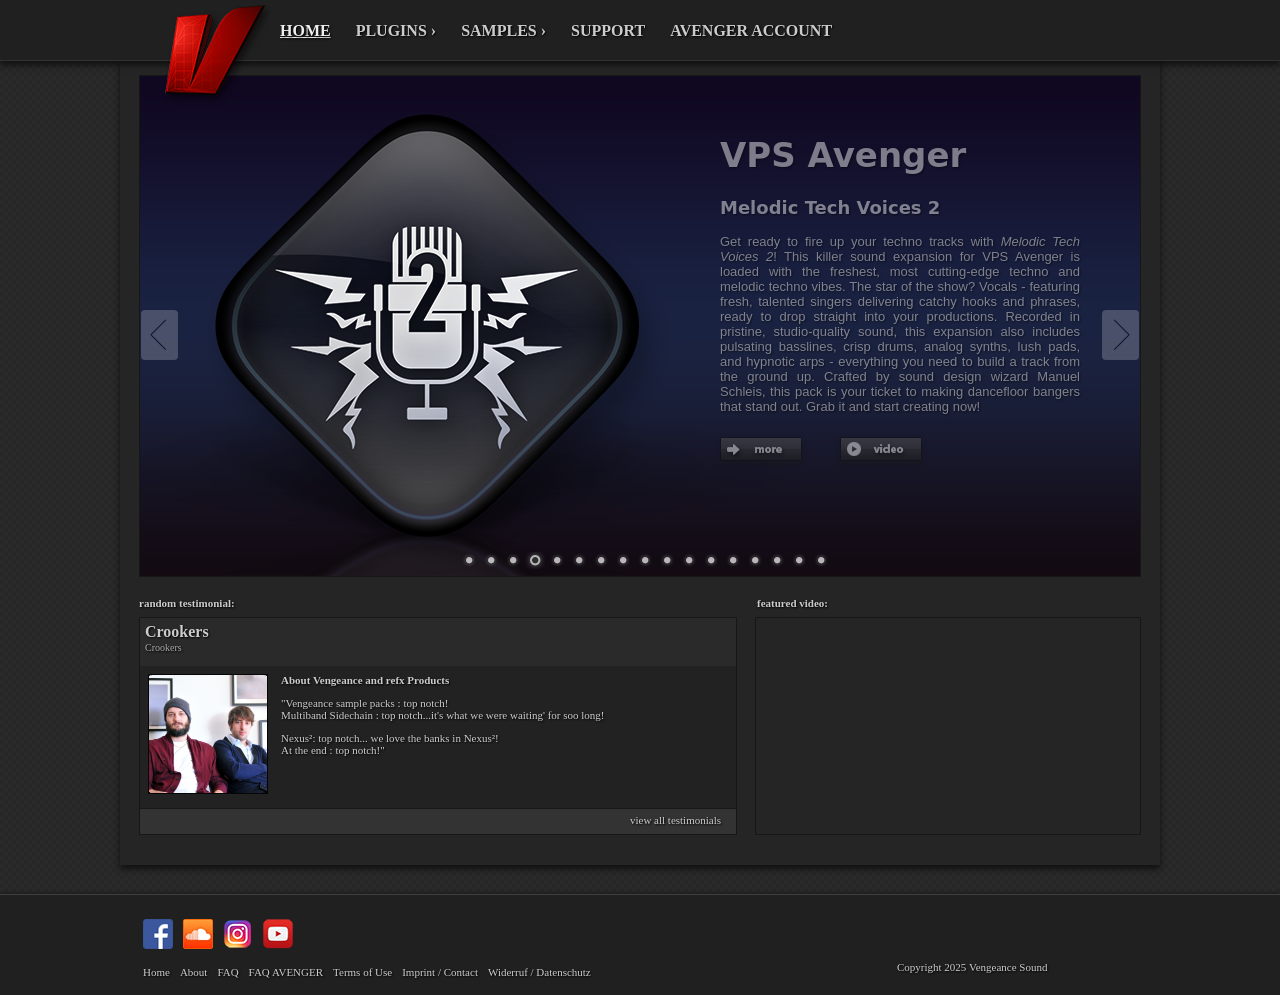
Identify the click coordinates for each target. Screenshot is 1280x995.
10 (601, 561)
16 (689, 561)
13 (667, 561)
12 (645, 561)
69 (821, 561)
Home (156, 972)
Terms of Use (362, 972)
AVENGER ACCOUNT (751, 30)
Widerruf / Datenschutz (539, 972)
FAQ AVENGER (286, 972)
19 (711, 561)
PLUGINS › (396, 30)
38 (733, 561)
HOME (305, 30)
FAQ (227, 972)
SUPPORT (608, 30)
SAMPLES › (503, 30)
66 (777, 561)
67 (799, 561)
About (194, 972)
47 (755, 561)
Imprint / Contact (440, 972)
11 (623, 561)
